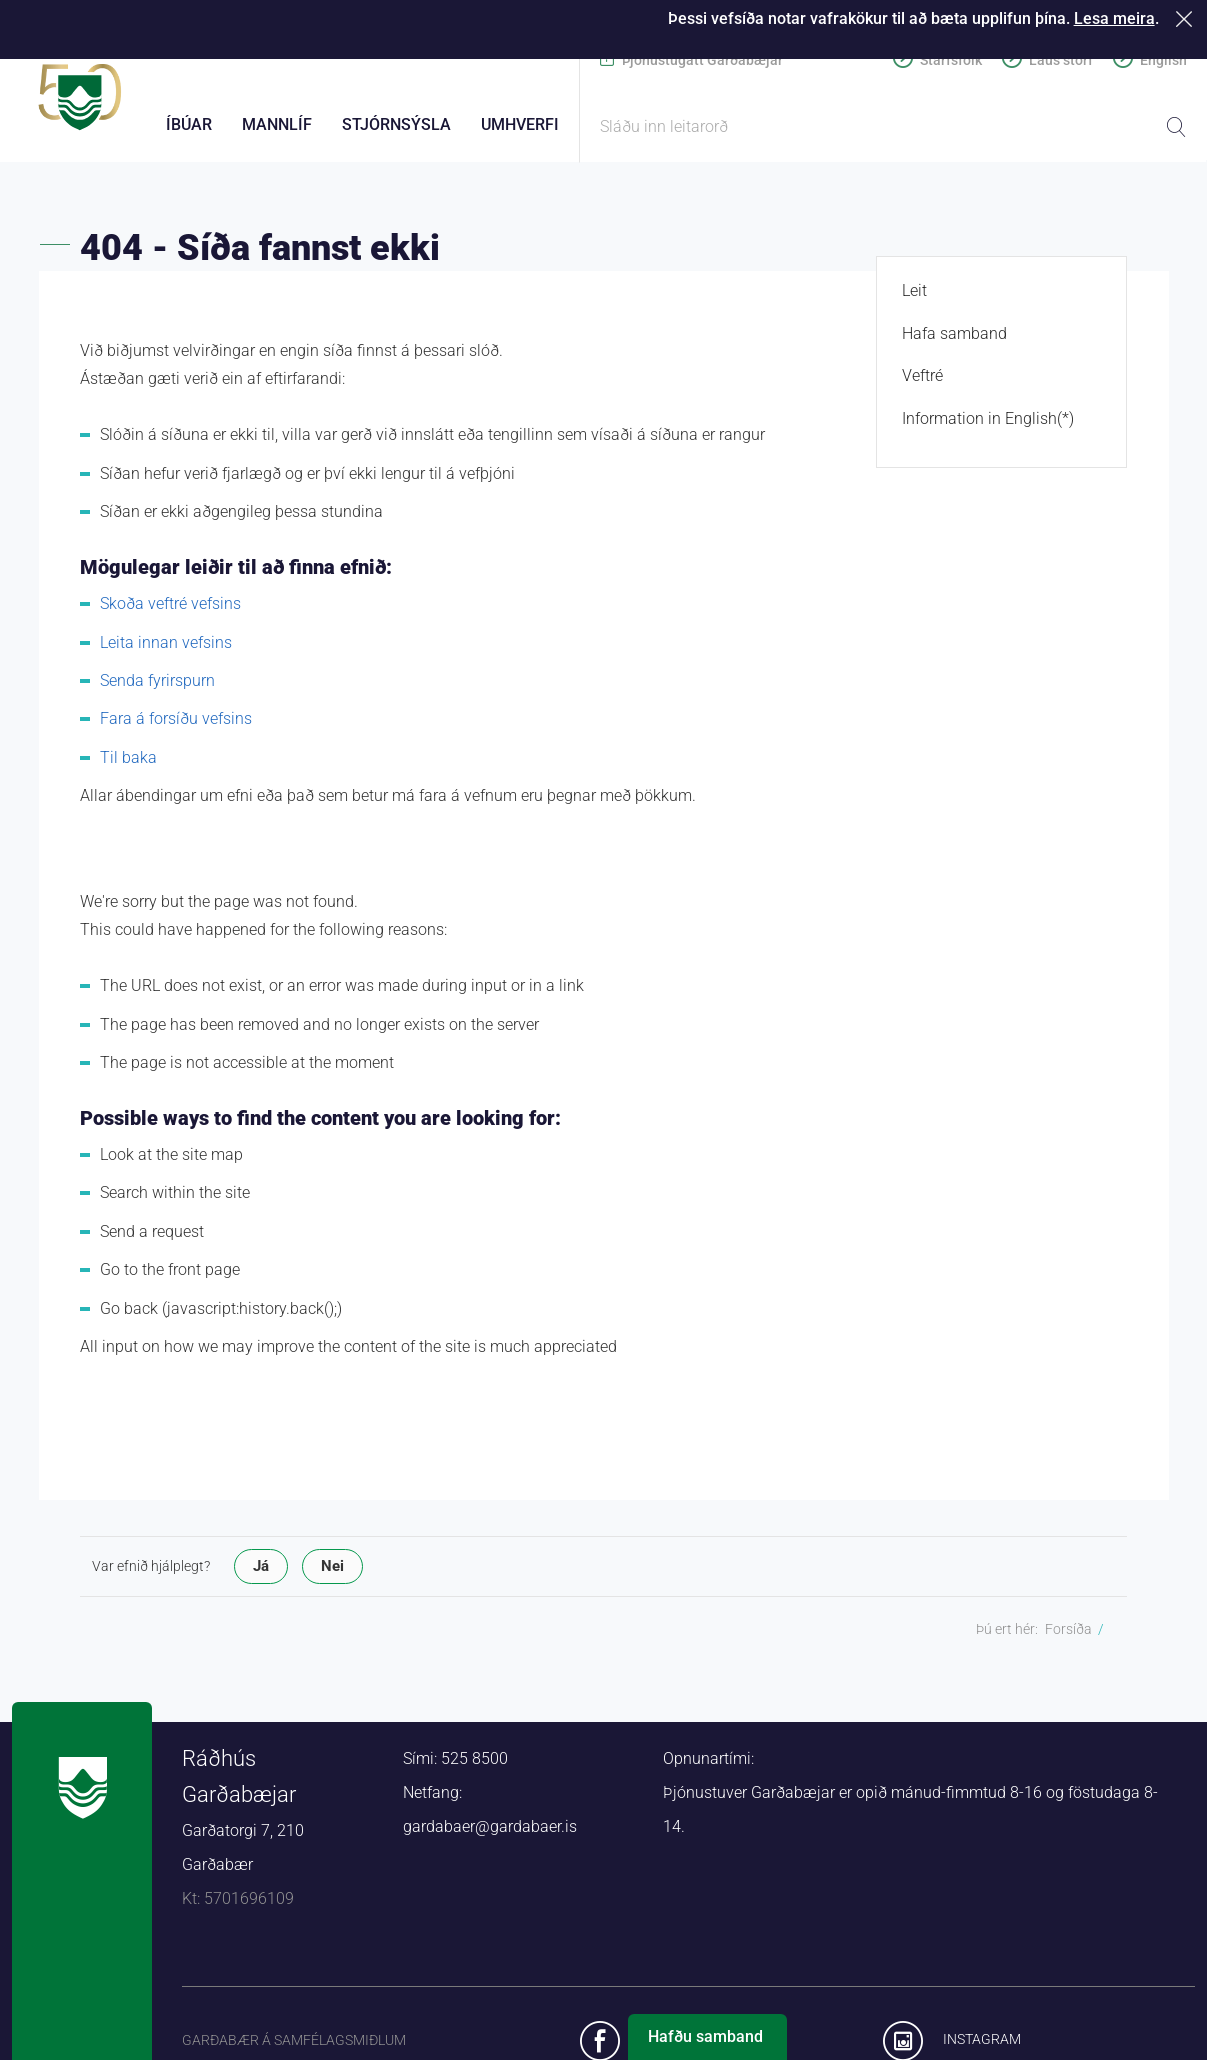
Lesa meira (1114, 18)
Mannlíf (277, 124)
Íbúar (189, 124)
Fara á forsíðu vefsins (176, 728)
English (1163, 60)
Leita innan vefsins (166, 651)
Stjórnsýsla (396, 124)
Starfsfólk (951, 60)
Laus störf (1061, 60)
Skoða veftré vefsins (170, 613)
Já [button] (261, 1575)
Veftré (922, 385)
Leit (914, 300)
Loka (1187, 18)
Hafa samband (954, 342)
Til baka (128, 766)
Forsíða (1068, 1638)
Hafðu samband (705, 2036)
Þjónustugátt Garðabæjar (702, 60)
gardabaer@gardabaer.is (490, 1835)
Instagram (982, 2049)
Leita (1176, 127)
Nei (332, 1575)
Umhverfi (520, 124)
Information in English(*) (988, 427)
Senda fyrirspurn (157, 689)
